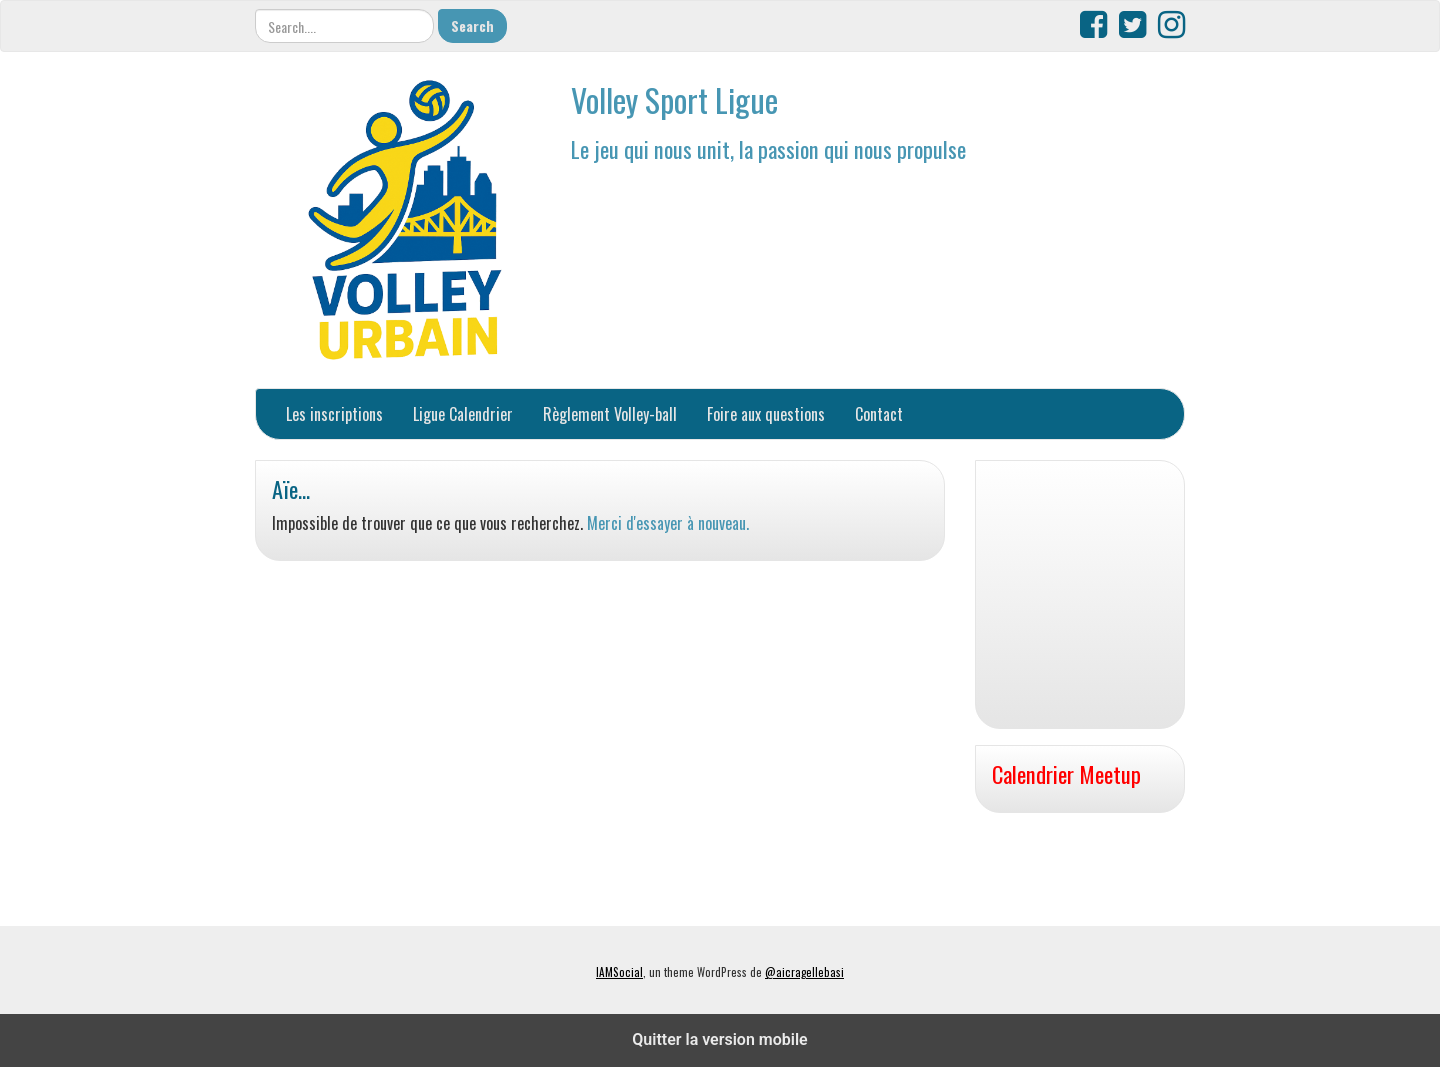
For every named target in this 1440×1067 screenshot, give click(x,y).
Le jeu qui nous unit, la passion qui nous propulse (768, 148)
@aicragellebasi (804, 972)
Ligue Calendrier (463, 414)
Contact (879, 414)
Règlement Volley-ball (610, 414)
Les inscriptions (334, 414)
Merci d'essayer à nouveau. (668, 523)
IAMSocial (619, 972)
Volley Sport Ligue (674, 99)
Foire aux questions (766, 414)
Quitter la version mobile (719, 1039)
